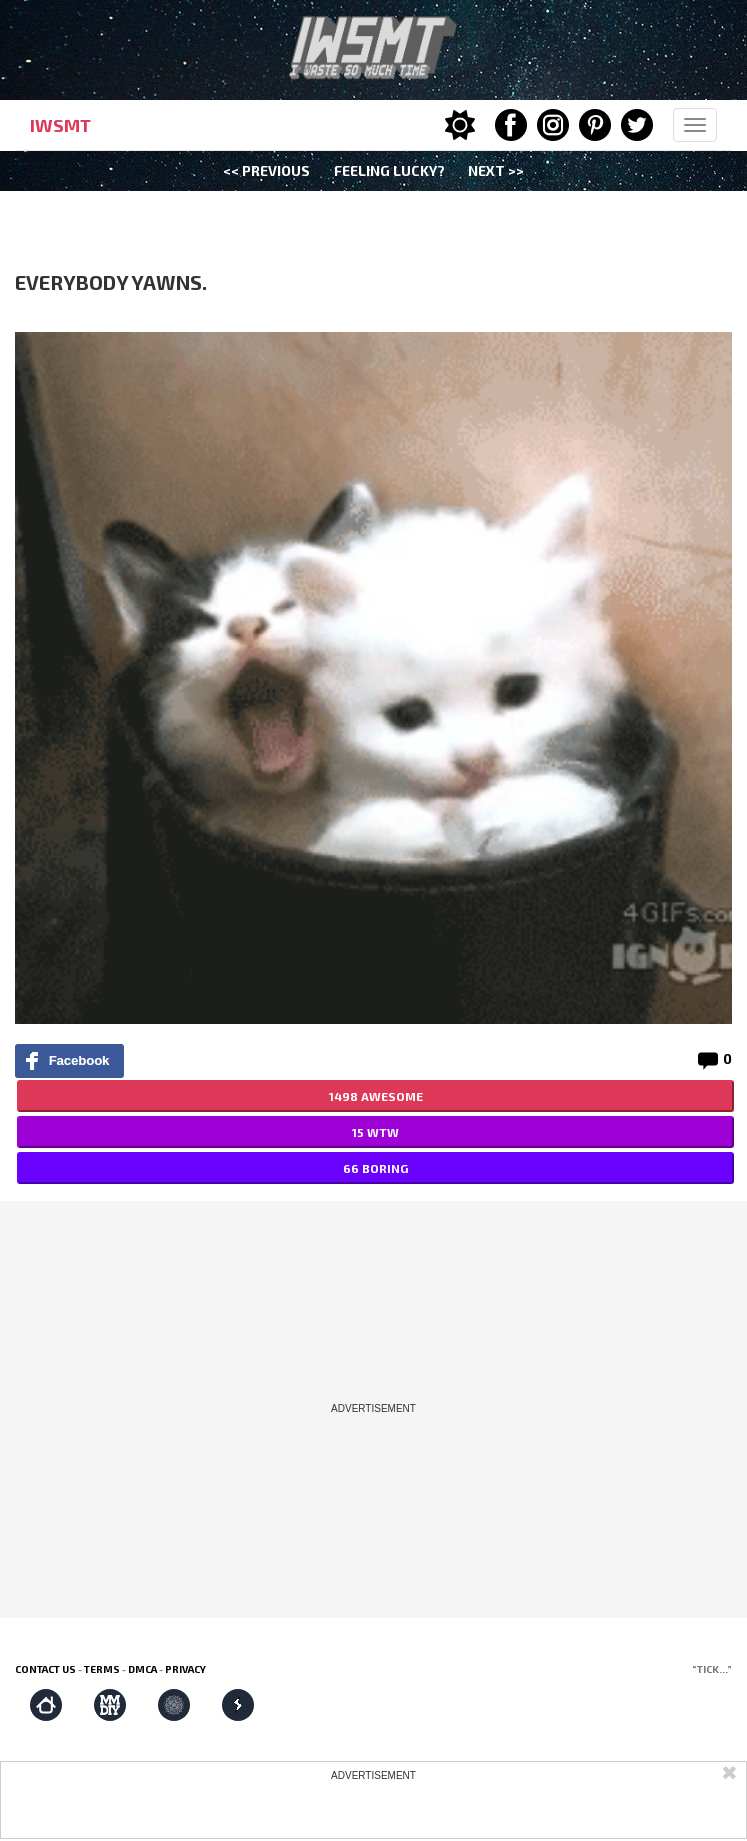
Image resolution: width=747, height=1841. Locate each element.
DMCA (142, 1669)
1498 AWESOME (376, 1096)
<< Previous (266, 170)
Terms (102, 1669)
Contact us (45, 1669)
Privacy (185, 1669)
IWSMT (60, 125)
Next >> (496, 170)
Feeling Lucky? (389, 170)
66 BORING (375, 1168)
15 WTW (375, 1132)
